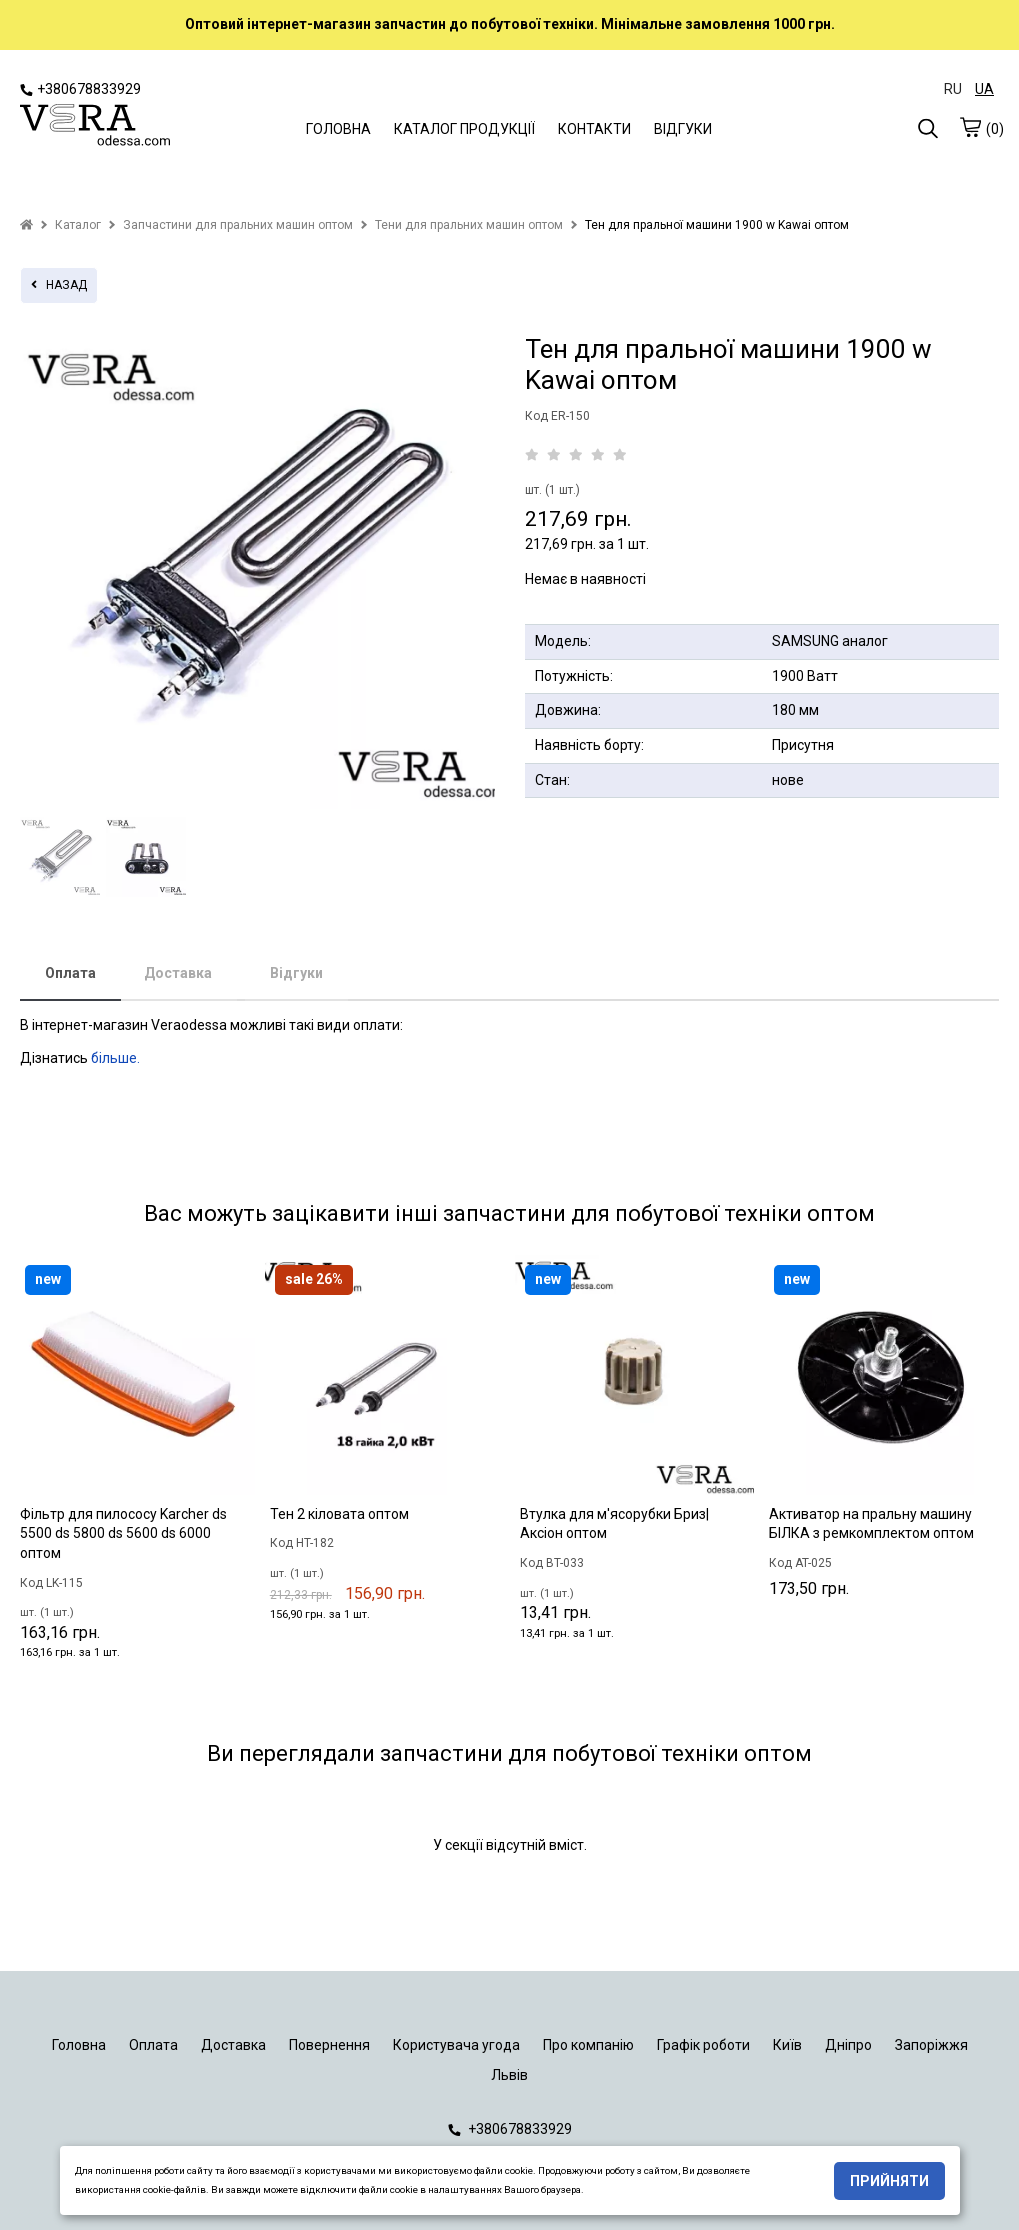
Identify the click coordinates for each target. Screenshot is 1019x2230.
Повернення (329, 2045)
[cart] (970, 127)
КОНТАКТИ (594, 129)
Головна (79, 2045)
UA (984, 89)
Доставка (178, 973)
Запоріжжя (931, 2045)
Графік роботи (703, 2045)
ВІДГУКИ (683, 129)
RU (953, 89)
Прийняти (889, 2181)
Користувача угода (456, 2045)
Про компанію (588, 2045)
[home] (26, 225)
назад (59, 285)
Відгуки (296, 973)
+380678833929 (80, 89)
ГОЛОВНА (338, 129)
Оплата (70, 973)
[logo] (95, 127)
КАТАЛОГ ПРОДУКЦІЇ (464, 129)
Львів (509, 2075)
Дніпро (848, 2045)
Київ (787, 2045)
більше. (115, 1058)
